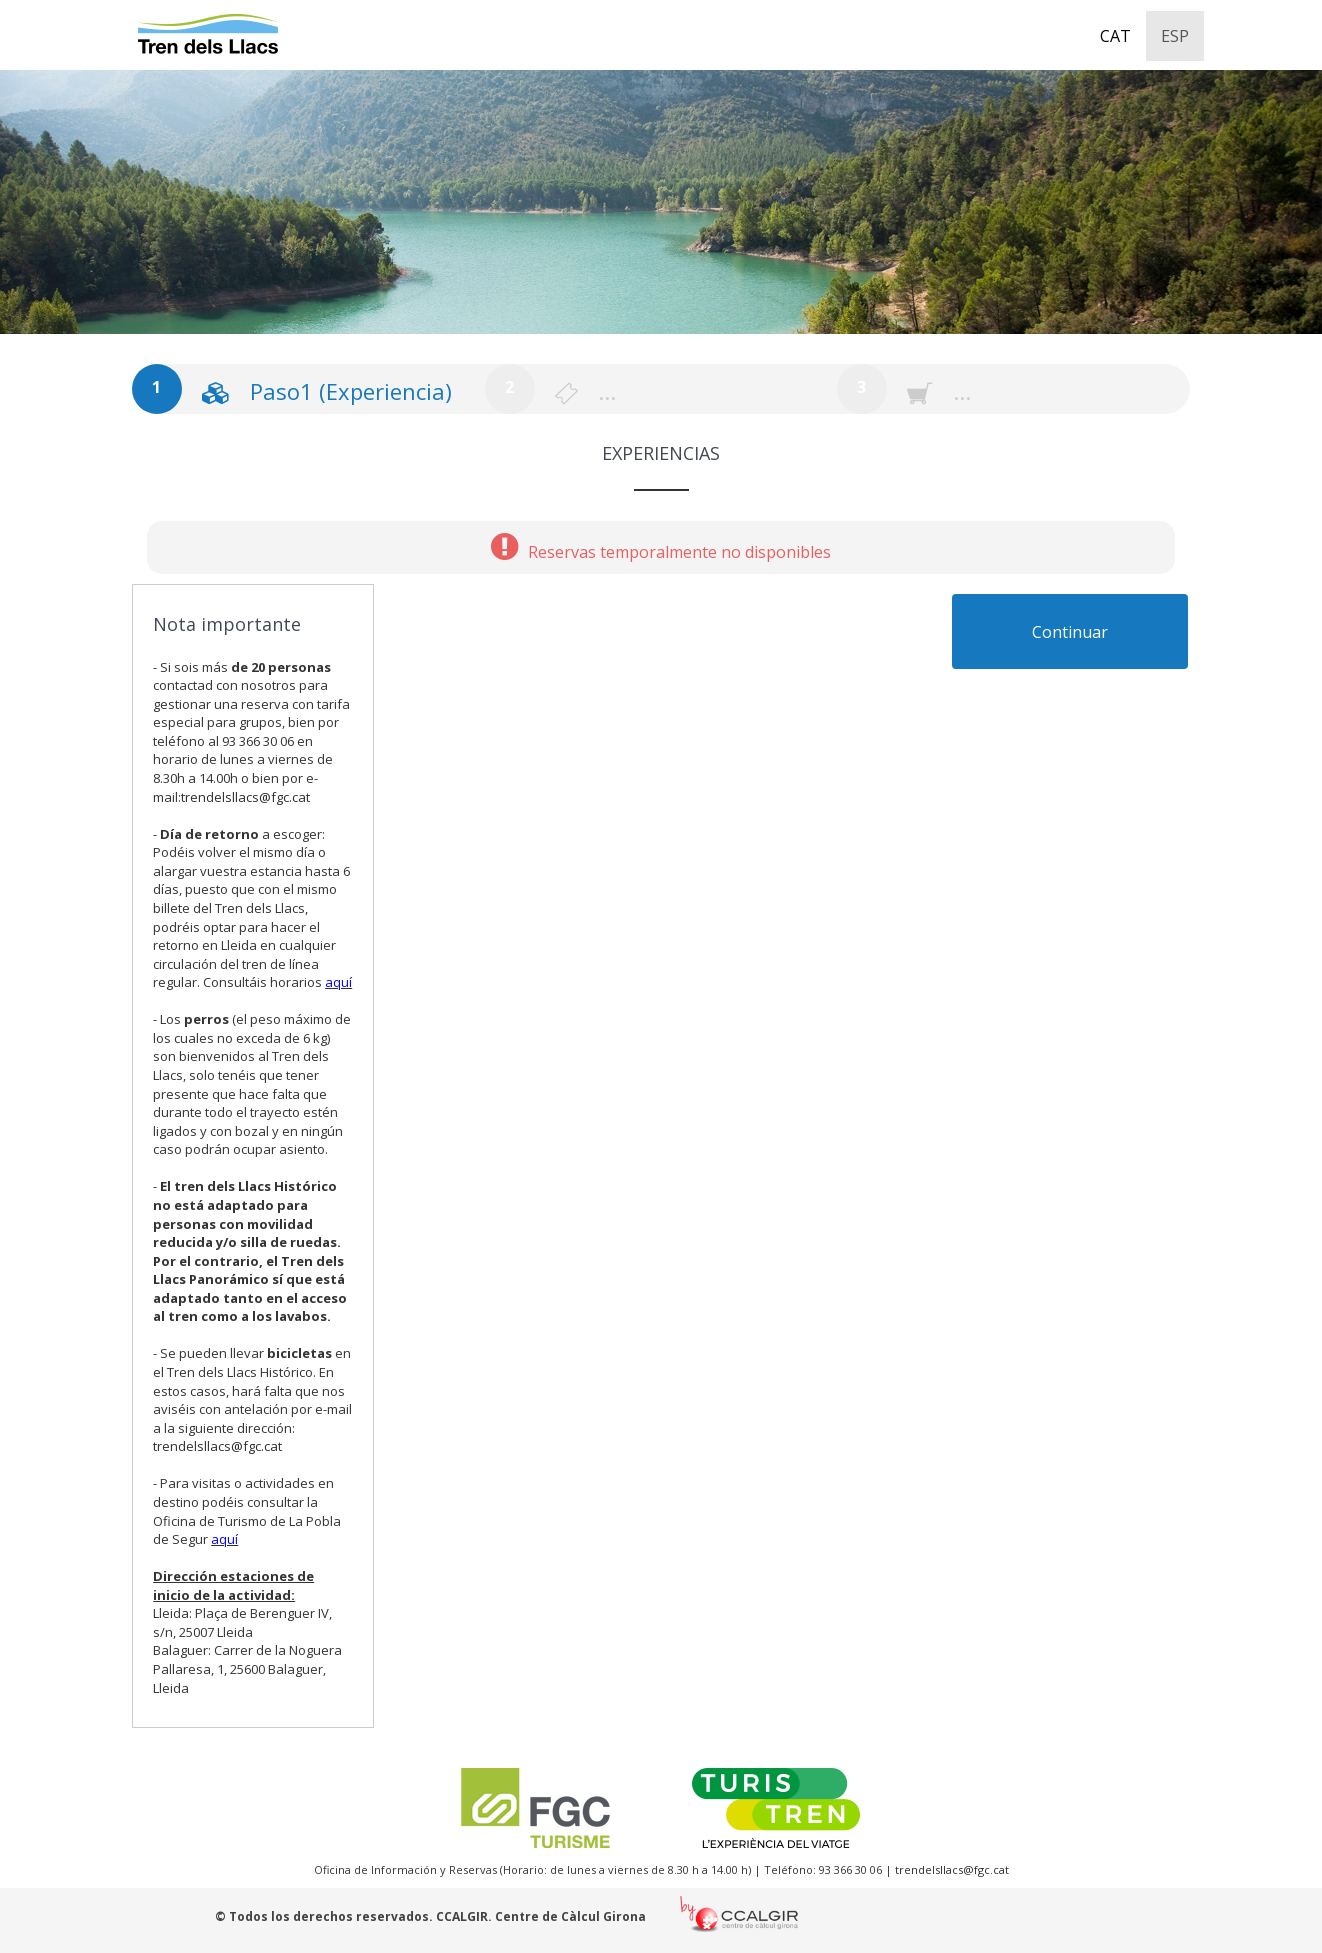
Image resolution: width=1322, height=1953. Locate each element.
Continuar (1070, 632)
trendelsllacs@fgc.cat (245, 797)
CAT (1115, 36)
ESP (1175, 36)
